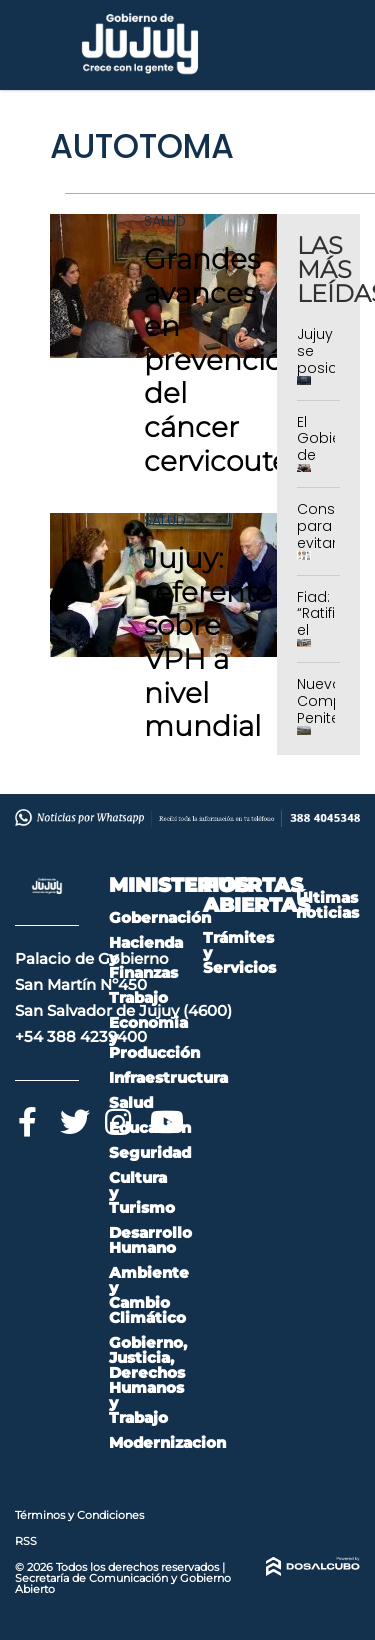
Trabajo (138, 997)
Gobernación (160, 917)
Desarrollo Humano (150, 1240)
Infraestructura (168, 1077)
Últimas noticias (327, 905)
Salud (165, 221)
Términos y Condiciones (79, 1515)
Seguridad (150, 1152)
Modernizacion (167, 1442)
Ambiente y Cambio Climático (149, 1295)
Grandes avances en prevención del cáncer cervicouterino (243, 360)
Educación (150, 1127)
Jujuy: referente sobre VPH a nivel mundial (208, 642)
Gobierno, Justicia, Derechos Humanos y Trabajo (148, 1380)
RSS (26, 1541)
